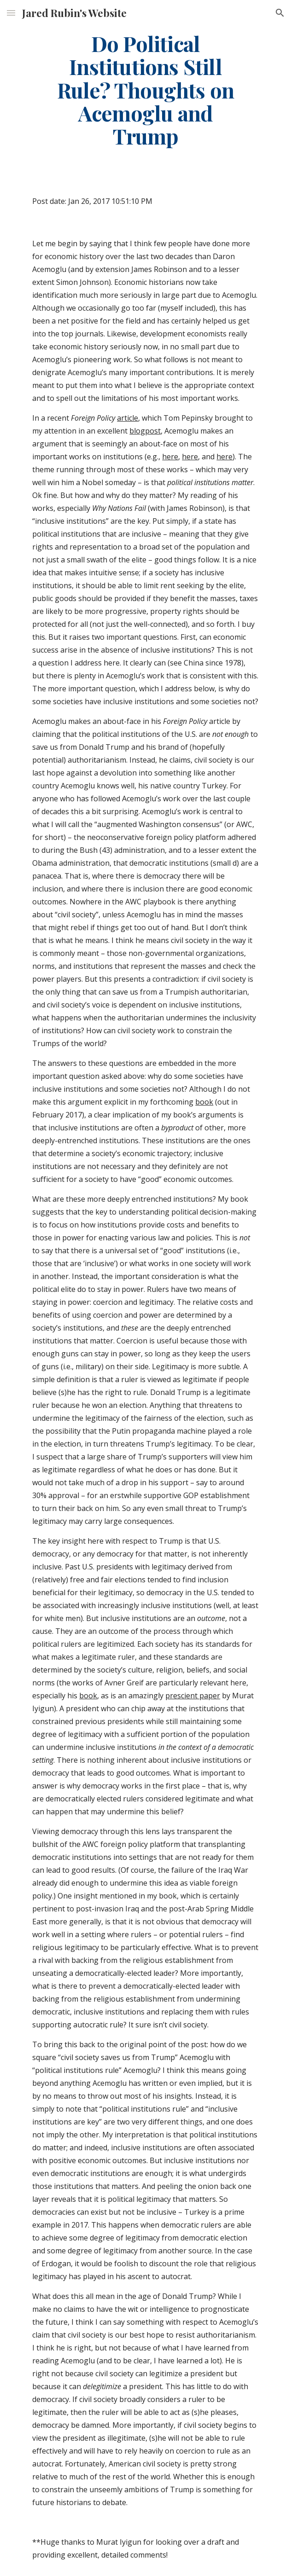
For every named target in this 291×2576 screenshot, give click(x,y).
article (127, 418)
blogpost (145, 431)
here (170, 457)
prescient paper (192, 1695)
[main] (145, 90)
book (204, 1102)
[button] (11, 12)
